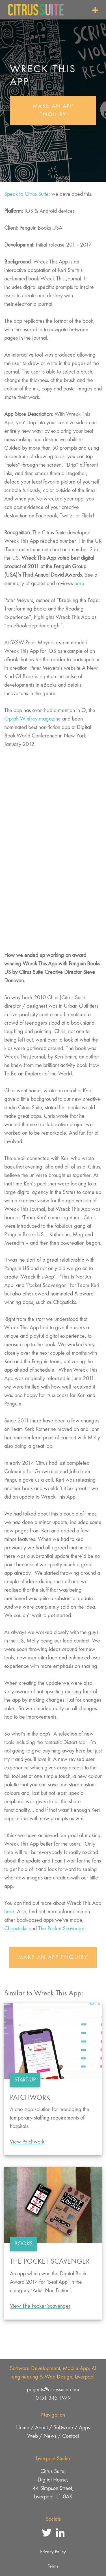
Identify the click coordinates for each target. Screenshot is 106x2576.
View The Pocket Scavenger (40, 2306)
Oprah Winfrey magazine (32, 719)
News (50, 2436)
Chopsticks (15, 1929)
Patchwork (30, 2097)
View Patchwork (27, 2142)
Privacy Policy (53, 2552)
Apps (84, 2428)
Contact (70, 2436)
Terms (53, 2566)
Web (32, 2436)
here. (80, 584)
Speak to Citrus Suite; (27, 194)
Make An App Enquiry (53, 111)
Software (63, 2428)
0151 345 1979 (53, 2398)
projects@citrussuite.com (53, 2390)
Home (22, 2428)
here (9, 1912)
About (41, 2428)
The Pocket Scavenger (62, 1929)
